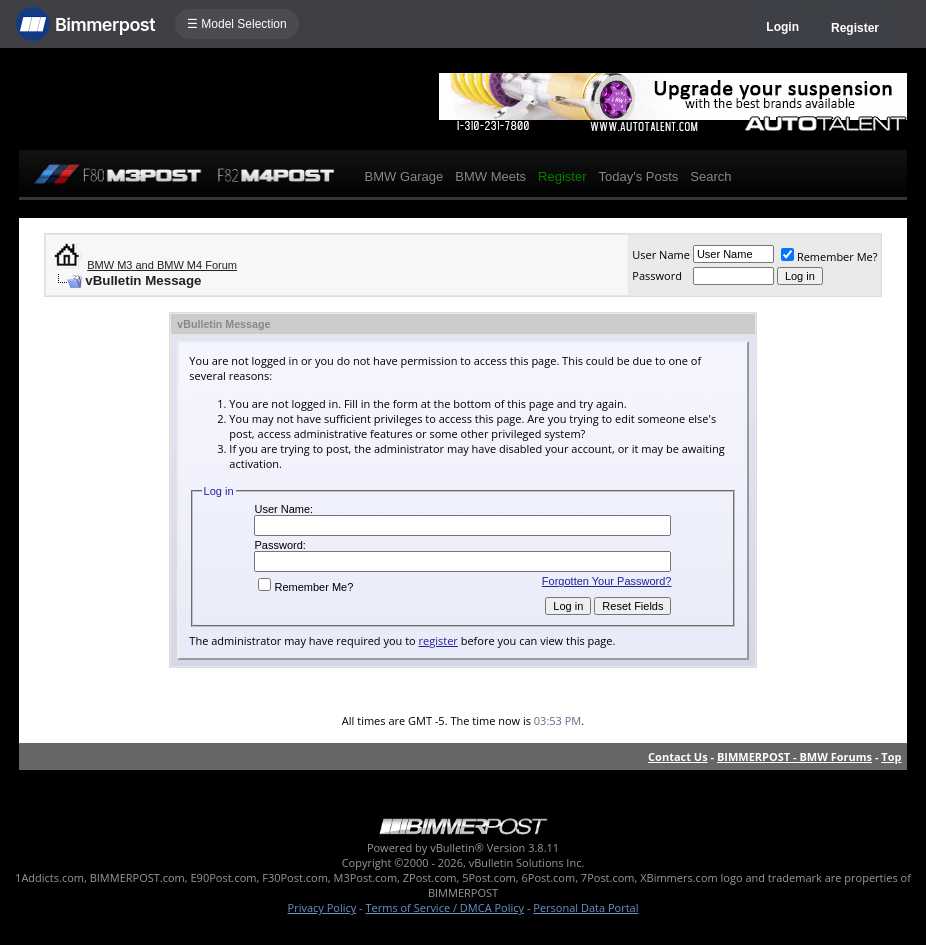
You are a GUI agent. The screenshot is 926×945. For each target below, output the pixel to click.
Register (855, 28)
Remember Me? (829, 256)
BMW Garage (404, 176)
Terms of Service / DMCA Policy (444, 907)
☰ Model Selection (237, 24)
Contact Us (678, 756)
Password (657, 275)
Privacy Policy (322, 907)
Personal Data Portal (585, 907)
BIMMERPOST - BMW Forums (794, 756)
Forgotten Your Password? (607, 581)
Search (710, 176)
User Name (661, 254)
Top (891, 756)
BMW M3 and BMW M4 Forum (162, 265)
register (438, 640)
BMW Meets (490, 176)
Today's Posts (638, 176)
